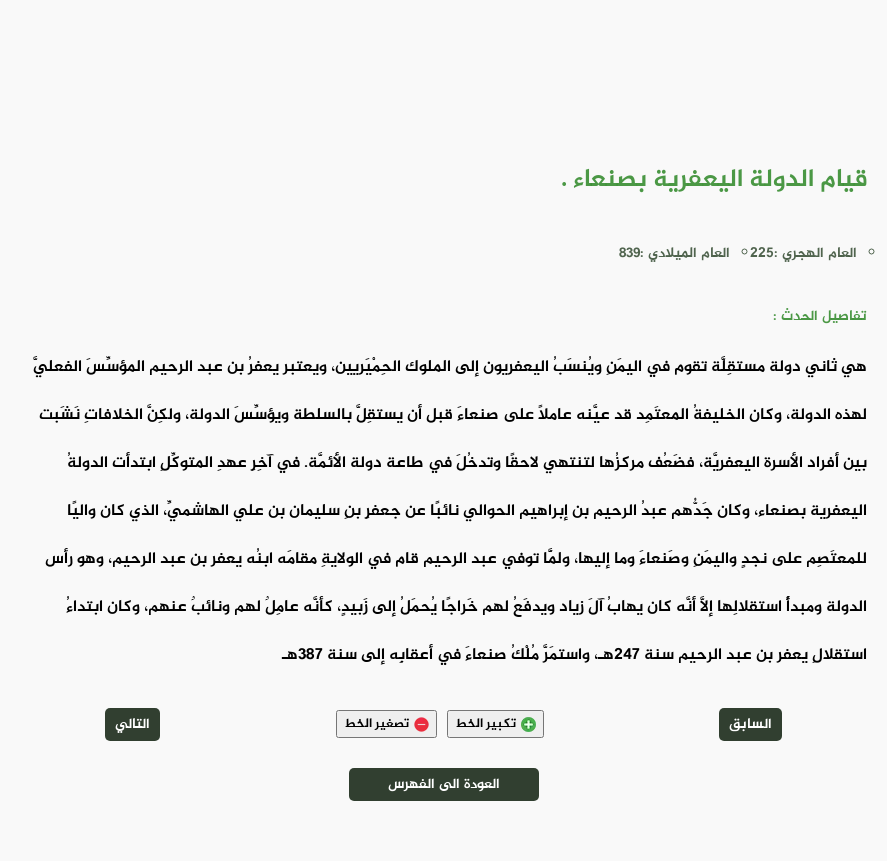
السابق (750, 724)
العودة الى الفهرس (444, 784)
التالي (132, 724)
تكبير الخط (495, 724)
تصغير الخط (386, 724)
